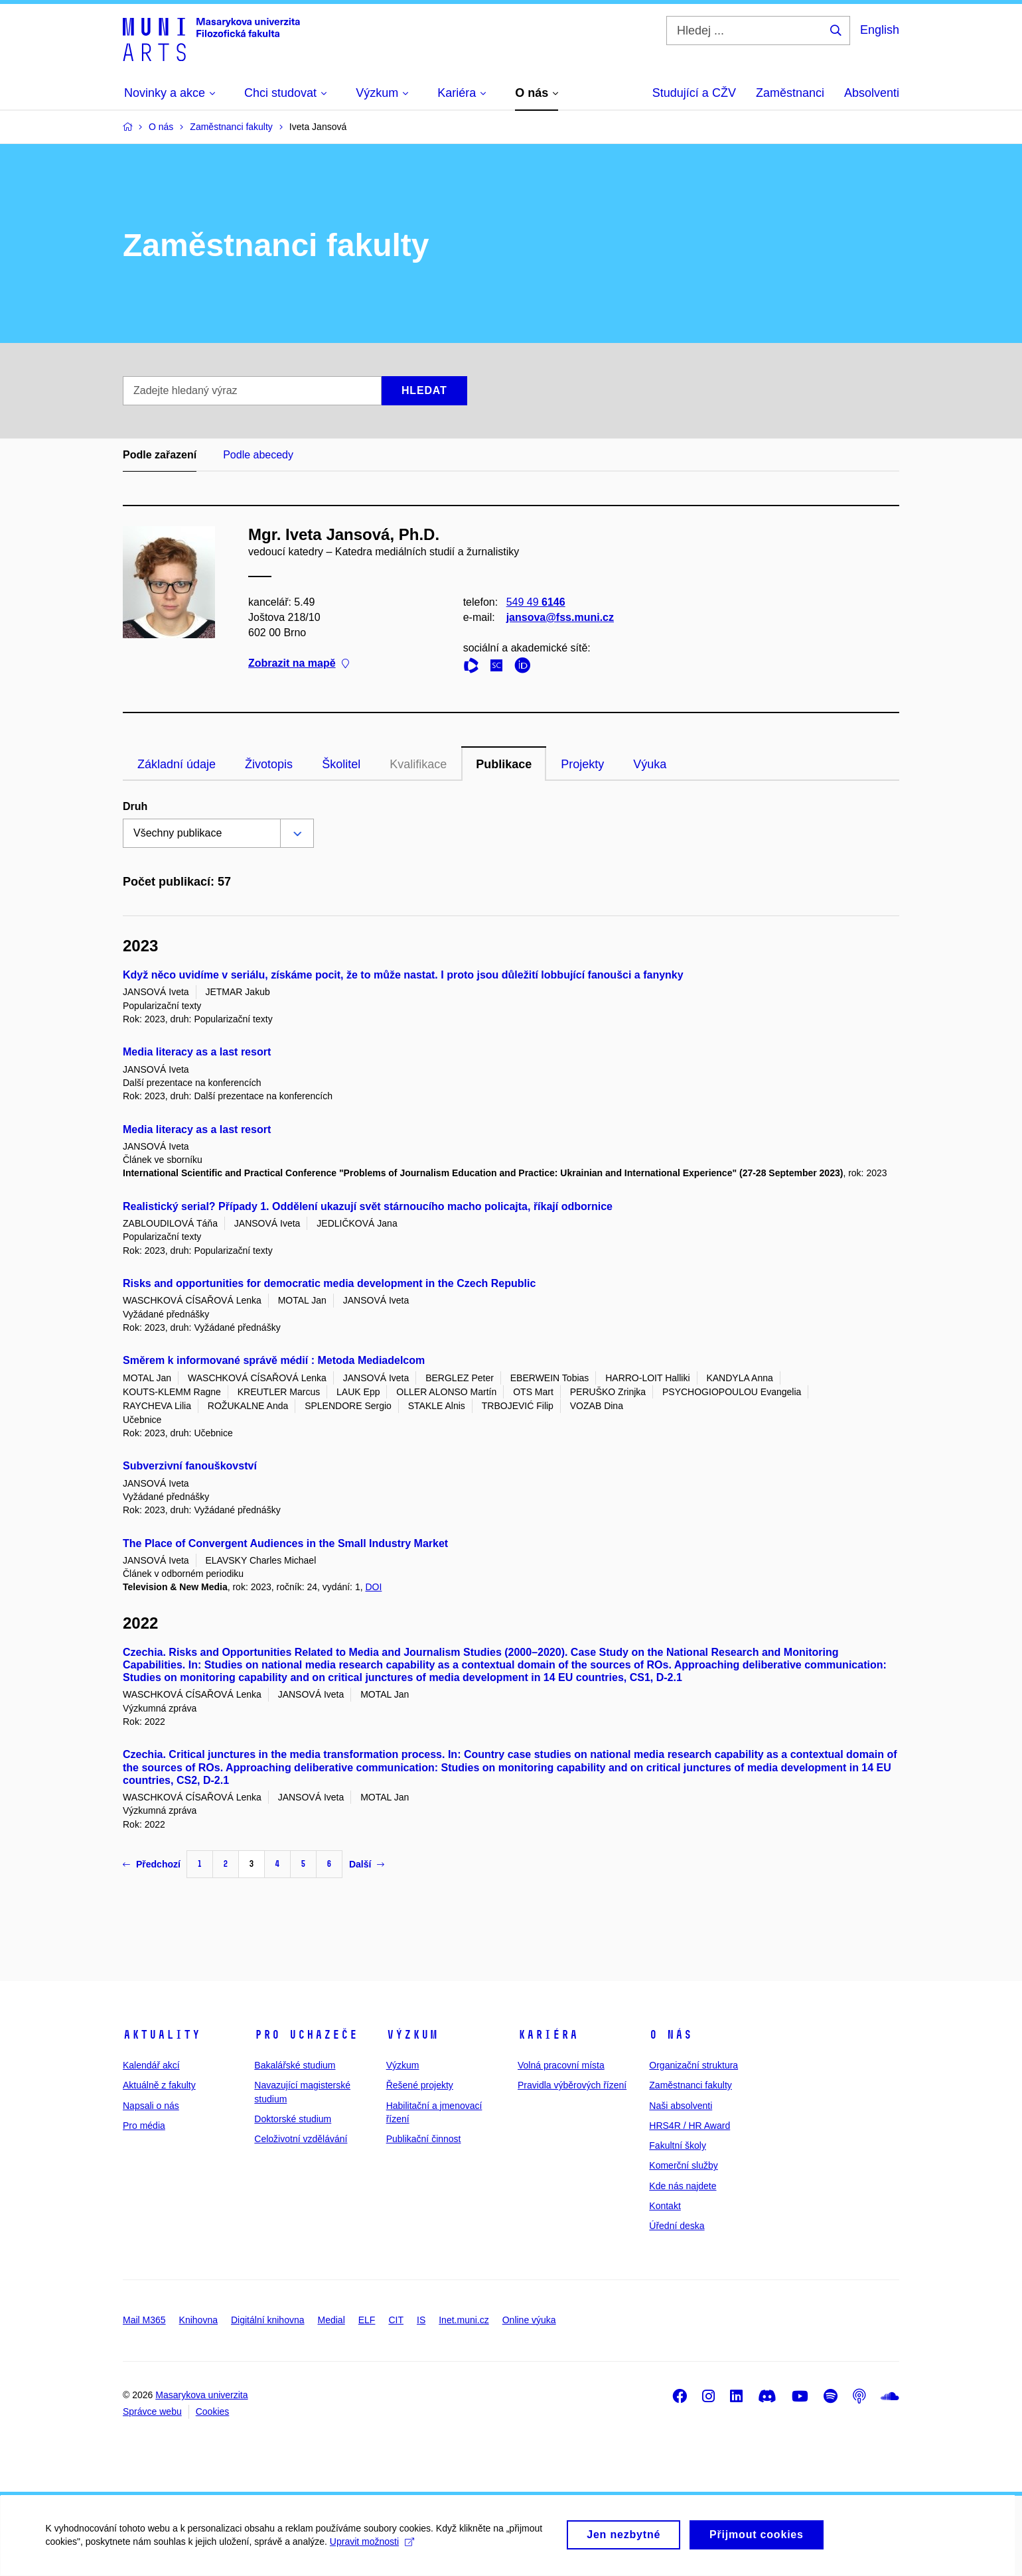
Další (366, 1864)
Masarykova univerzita (201, 2395)
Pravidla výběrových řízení (572, 2085)
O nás (670, 2034)
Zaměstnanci (790, 93)
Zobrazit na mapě (298, 663)
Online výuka (529, 2320)
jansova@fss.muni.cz (560, 617)
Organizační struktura (693, 2065)
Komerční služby (683, 2165)
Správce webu (152, 2411)
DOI (373, 1587)
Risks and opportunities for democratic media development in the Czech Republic (329, 1283)
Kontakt (664, 2206)
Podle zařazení (159, 454)
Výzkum (412, 2034)
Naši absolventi (680, 2105)
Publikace (504, 764)
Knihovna (198, 2320)
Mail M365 (144, 2320)
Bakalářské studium (294, 2065)
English (879, 29)
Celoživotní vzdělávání (300, 2139)
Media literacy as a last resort (197, 1051)
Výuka (649, 764)
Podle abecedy (258, 454)
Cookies (213, 2411)
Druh (135, 806)
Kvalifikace (418, 764)
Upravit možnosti (372, 2548)
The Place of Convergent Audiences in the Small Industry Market (285, 1543)
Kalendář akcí (151, 2065)
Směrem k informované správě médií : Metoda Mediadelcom (274, 1360)
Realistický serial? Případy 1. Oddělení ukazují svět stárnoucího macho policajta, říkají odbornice (368, 1206)
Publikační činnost (423, 2139)
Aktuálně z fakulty (159, 2085)
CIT (395, 2320)
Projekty (582, 764)
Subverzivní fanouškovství (190, 1465)
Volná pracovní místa (561, 2065)
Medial (331, 2320)
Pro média (144, 2125)
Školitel (341, 764)
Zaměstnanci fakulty (690, 2085)
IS (421, 2320)
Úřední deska (676, 2225)
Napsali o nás (151, 2105)
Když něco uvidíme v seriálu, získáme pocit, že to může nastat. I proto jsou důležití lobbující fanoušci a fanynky (403, 975)
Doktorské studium (292, 2119)
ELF (367, 2320)
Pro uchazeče (306, 2034)
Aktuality (161, 2034)
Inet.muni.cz (463, 2320)
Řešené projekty (419, 2085)
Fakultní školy (677, 2145)
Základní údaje (176, 764)
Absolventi (871, 93)
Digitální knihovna (268, 2320)
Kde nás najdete (682, 2186)
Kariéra (548, 2034)
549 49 (535, 602)
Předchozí (152, 1864)
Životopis (269, 764)
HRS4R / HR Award (689, 2125)
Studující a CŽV (694, 93)
